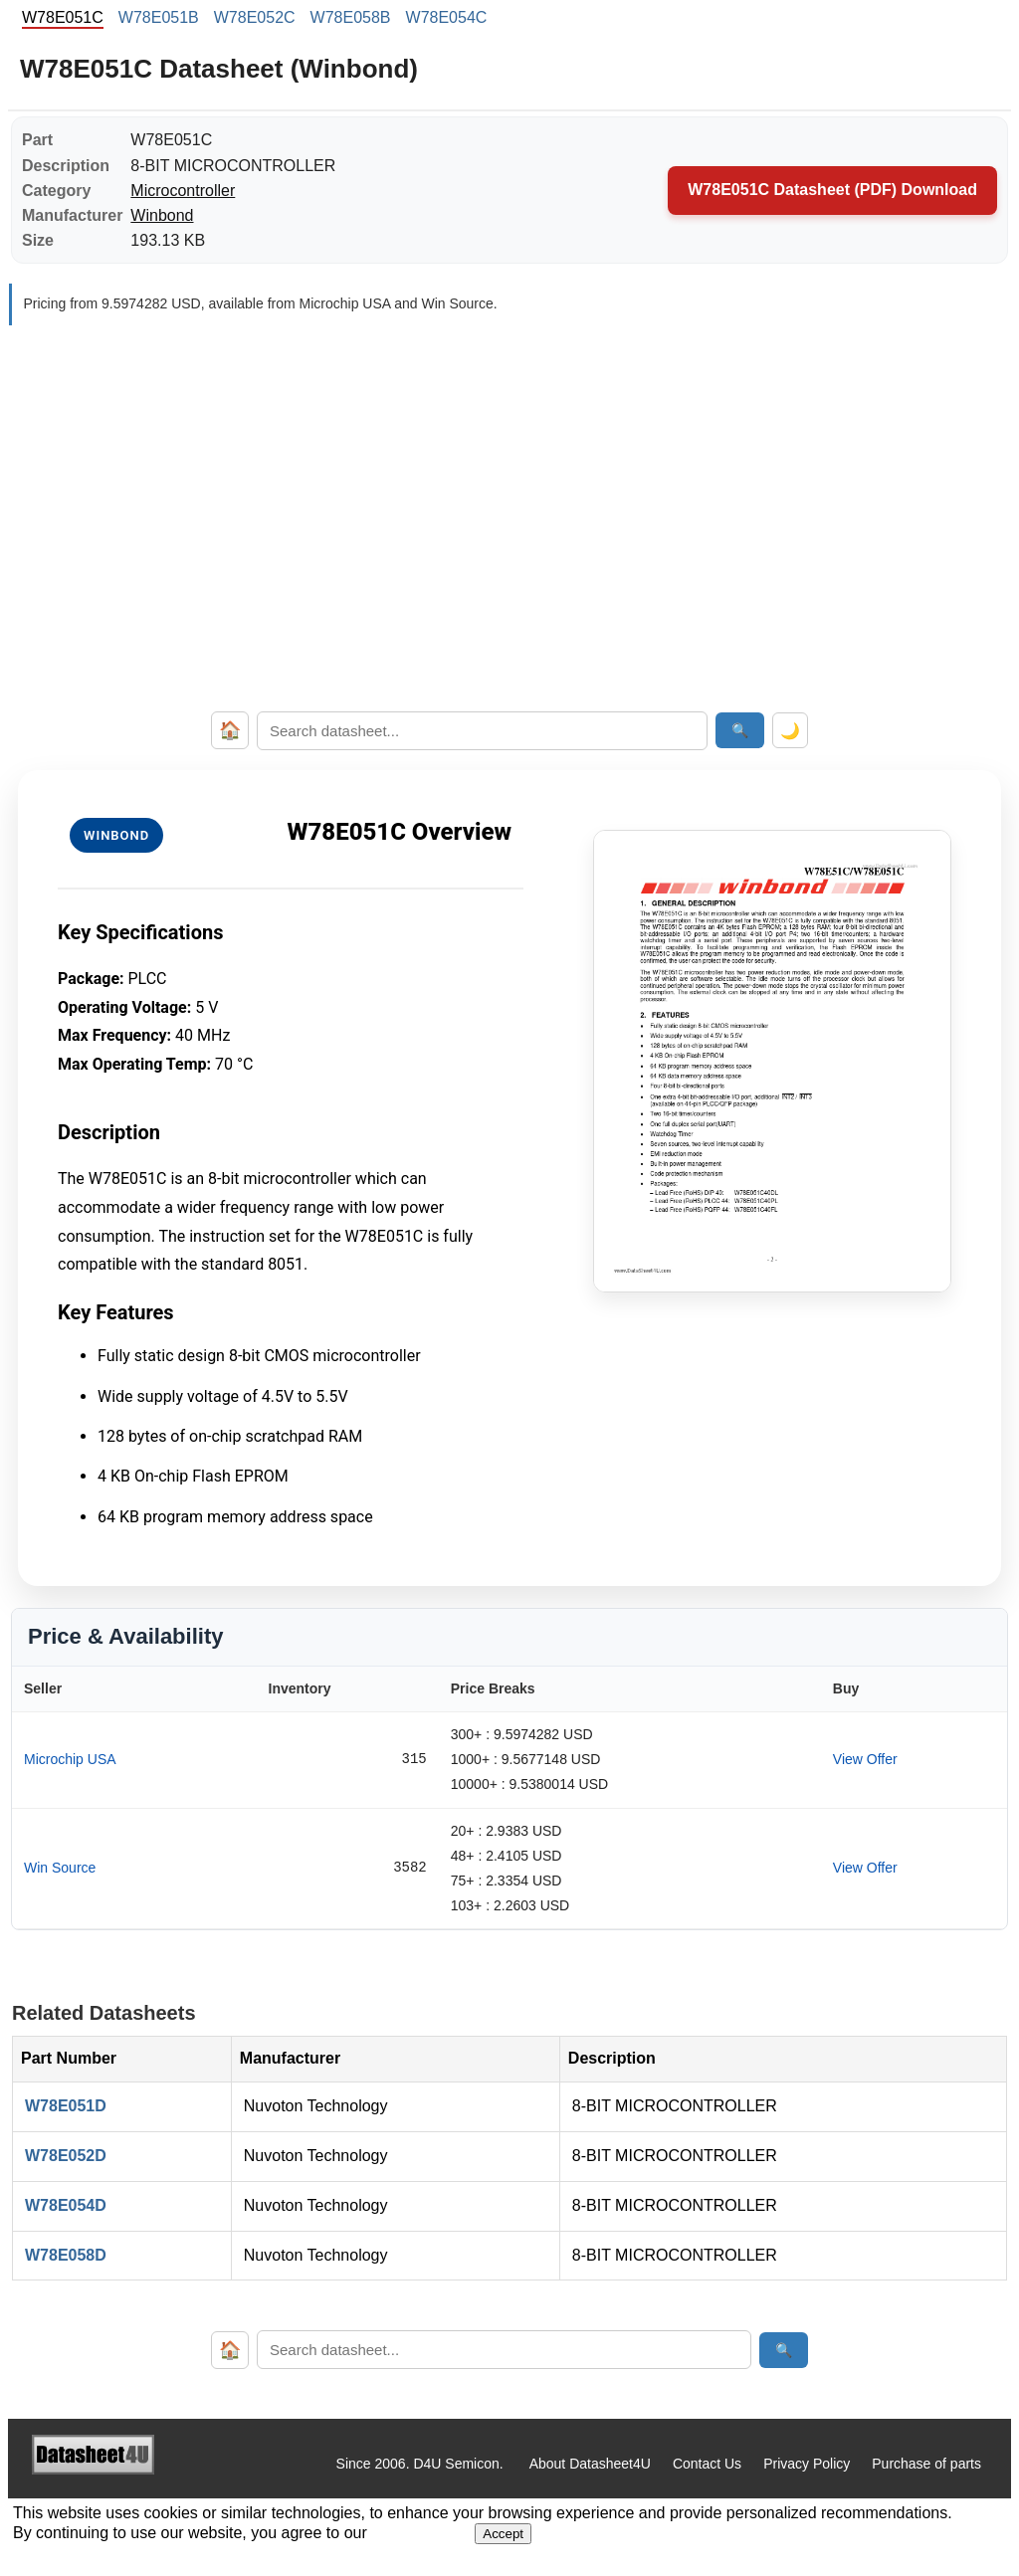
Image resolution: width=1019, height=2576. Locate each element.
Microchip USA (70, 1759)
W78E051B (158, 17)
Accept (503, 2533)
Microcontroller (182, 190)
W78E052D (65, 2155)
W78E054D (65, 2205)
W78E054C (447, 17)
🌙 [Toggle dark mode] (790, 730)
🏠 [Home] (230, 730)
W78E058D (65, 2255)
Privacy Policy (806, 2464)
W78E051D (65, 2105)
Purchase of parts (926, 2464)
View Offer (865, 1759)
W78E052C (255, 17)
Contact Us (707, 2464)
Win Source (60, 1868)
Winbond (161, 215)
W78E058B (350, 17)
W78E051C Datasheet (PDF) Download (832, 189)
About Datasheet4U (590, 2464)
